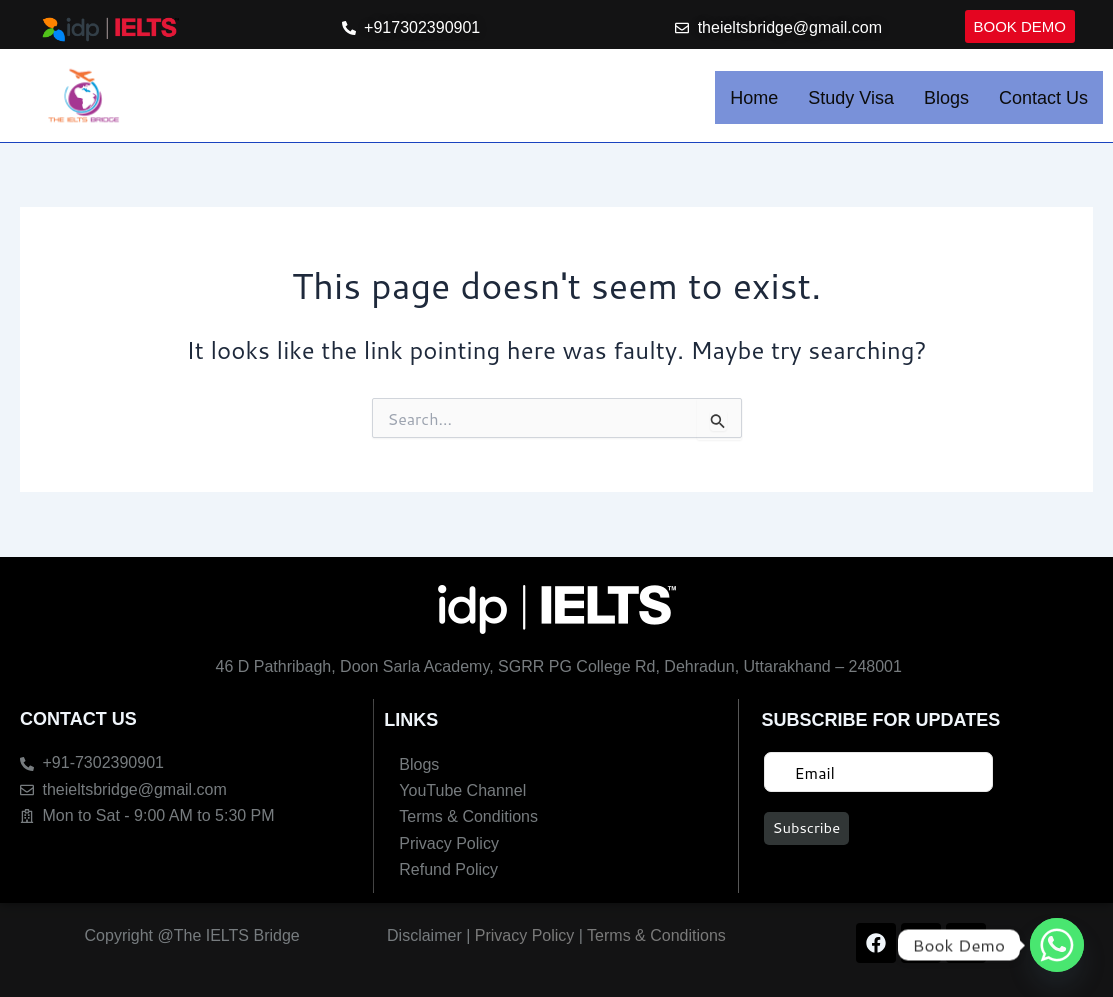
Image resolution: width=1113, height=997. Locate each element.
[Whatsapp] (1057, 945)
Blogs (946, 102)
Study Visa (851, 102)
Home (754, 102)
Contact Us (1043, 102)
